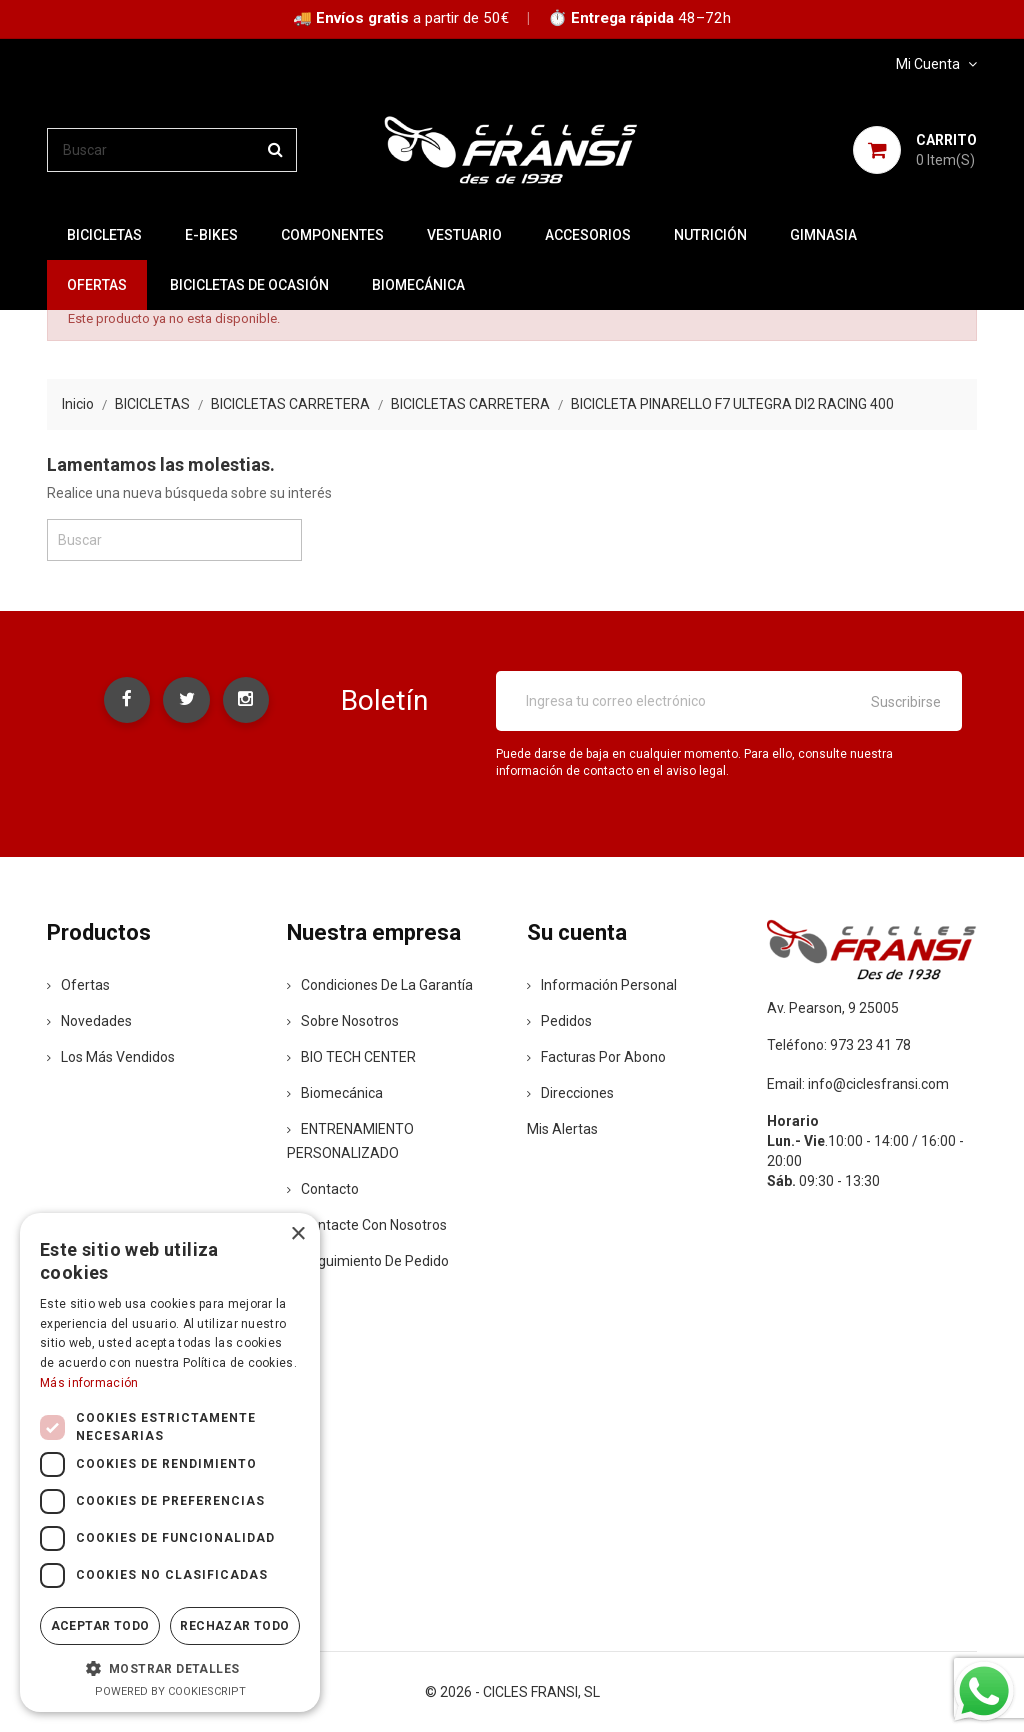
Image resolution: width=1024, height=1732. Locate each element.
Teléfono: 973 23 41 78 (839, 1045)
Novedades (89, 1021)
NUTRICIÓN (710, 235)
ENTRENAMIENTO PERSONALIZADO (350, 1141)
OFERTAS (97, 285)
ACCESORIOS (588, 235)
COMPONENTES (332, 235)
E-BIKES (211, 235)
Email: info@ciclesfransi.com (858, 1084)
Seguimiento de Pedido (368, 1261)
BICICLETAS (104, 235)
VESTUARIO (464, 235)
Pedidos (559, 1021)
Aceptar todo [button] (100, 1626)
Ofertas (78, 985)
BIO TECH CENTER (351, 1057)
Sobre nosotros (343, 1021)
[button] (170, 1668)
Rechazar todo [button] (234, 1626)
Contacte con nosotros (367, 1225)
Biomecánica (418, 285)
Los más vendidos (111, 1057)
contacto (323, 1189)
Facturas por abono (596, 1057)
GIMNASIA (823, 235)
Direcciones (570, 1093)
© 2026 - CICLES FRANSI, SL (512, 1692)
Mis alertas (562, 1129)
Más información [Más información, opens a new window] (89, 1383)
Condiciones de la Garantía (380, 985)
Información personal (602, 985)
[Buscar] (172, 150)
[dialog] (170, 1462)
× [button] (297, 1234)
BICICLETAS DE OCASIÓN (249, 285)
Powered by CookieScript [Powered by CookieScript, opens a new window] (170, 1691)
